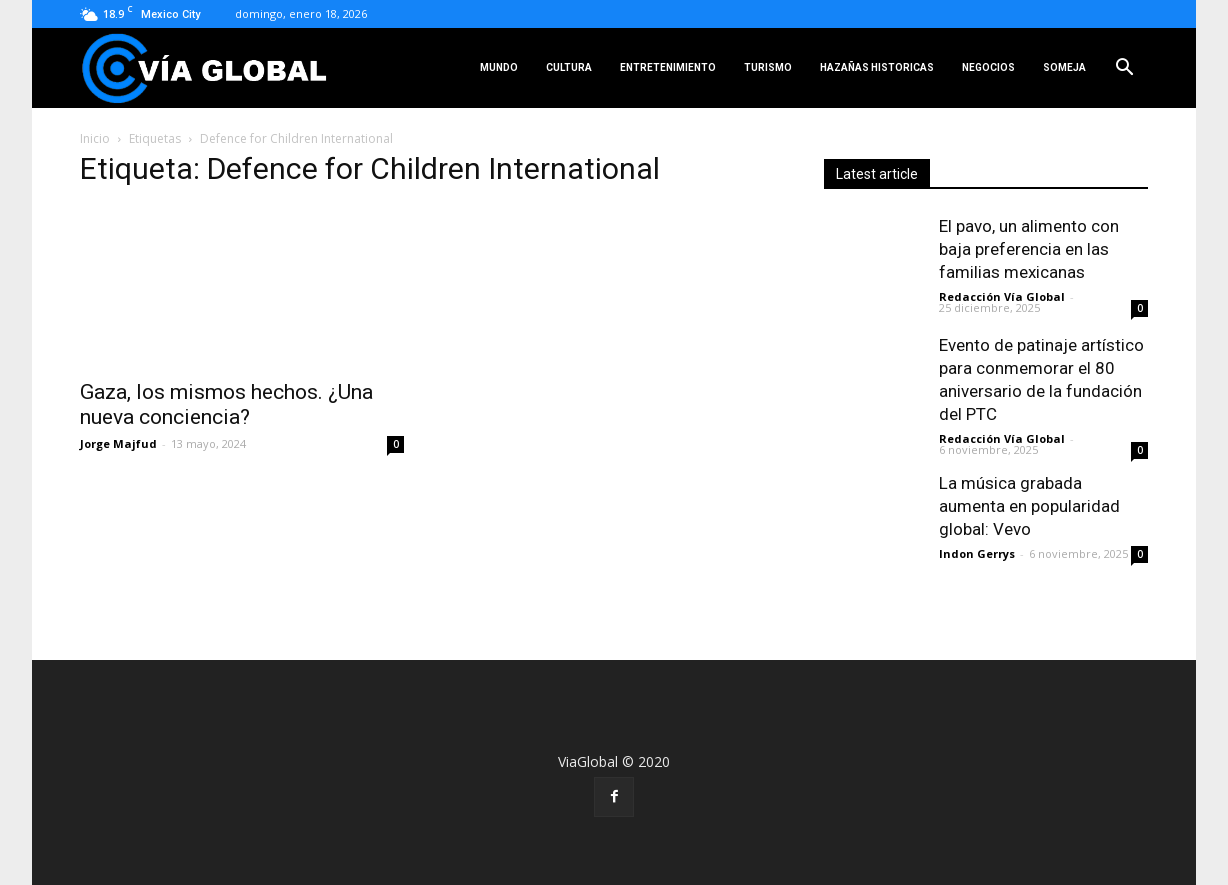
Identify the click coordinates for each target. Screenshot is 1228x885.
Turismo (768, 67)
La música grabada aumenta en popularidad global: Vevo (1029, 506)
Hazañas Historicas (877, 67)
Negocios (988, 67)
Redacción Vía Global (1002, 296)
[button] (1124, 68)
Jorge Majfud (118, 443)
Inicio (95, 138)
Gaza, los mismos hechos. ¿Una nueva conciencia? (226, 404)
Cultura (569, 67)
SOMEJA (1064, 67)
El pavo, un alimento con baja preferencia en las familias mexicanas (1029, 249)
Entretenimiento (668, 67)
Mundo (499, 67)
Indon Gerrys (977, 553)
